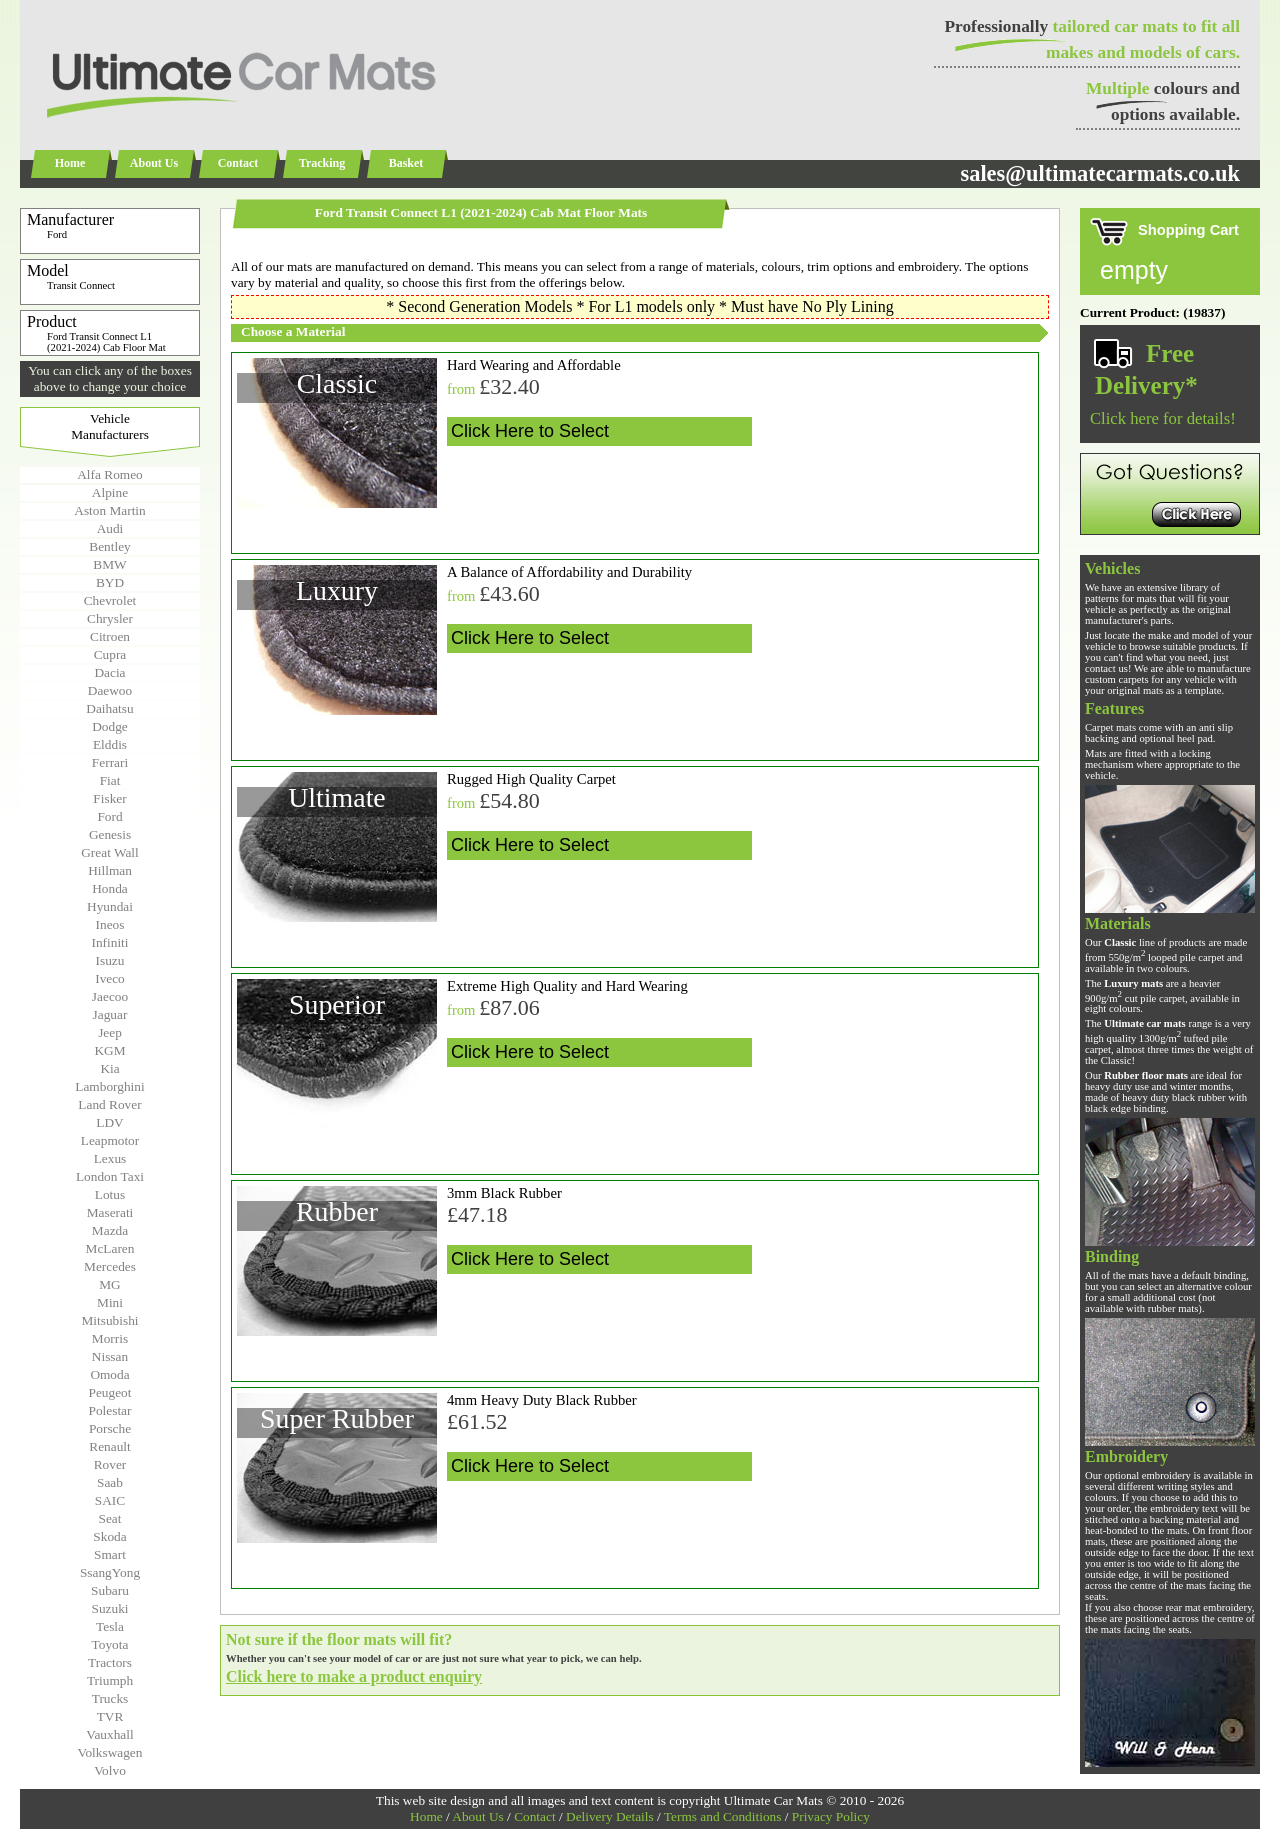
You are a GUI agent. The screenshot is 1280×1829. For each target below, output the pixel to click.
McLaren (110, 1248)
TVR (110, 1716)
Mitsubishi (109, 1320)
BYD (110, 582)
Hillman (110, 870)
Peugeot (110, 1392)
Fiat (110, 780)
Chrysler (110, 618)
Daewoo (110, 690)
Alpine (110, 492)
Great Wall (110, 852)
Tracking (322, 163)
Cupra (110, 654)
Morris (110, 1338)
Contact (238, 163)
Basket (406, 163)
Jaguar (110, 1014)
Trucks (110, 1698)
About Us (154, 163)
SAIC (110, 1500)
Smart (110, 1554)
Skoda (109, 1536)
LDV (109, 1122)
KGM (109, 1050)
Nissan (110, 1356)
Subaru (110, 1590)
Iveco (110, 978)
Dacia (109, 672)
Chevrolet (110, 600)
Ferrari (110, 762)
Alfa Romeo (110, 474)
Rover (110, 1464)
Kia (109, 1068)
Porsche (110, 1428)
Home (70, 163)
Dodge (110, 726)
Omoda (109, 1374)
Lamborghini (109, 1086)
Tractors (110, 1662)
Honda (110, 888)
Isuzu (110, 960)
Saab (110, 1482)
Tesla (110, 1626)
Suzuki (109, 1608)
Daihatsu (109, 708)
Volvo (110, 1770)
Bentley (109, 546)
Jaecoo (110, 996)
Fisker (109, 798)
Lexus (110, 1158)
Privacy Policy (831, 1816)
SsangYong (110, 1572)
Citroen (110, 636)
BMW (109, 564)
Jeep (110, 1032)
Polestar (110, 1410)
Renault (109, 1446)
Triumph (110, 1680)
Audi (110, 528)
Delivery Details (610, 1816)
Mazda (110, 1230)
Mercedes (110, 1266)
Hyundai (110, 906)
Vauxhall (109, 1734)
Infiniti (109, 942)
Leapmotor (110, 1140)
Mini (110, 1302)
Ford (109, 816)
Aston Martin (109, 510)
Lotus (110, 1194)
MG (109, 1284)
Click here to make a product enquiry (354, 1676)
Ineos (110, 924)
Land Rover (109, 1104)
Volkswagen (110, 1752)
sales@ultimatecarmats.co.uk (1100, 173)
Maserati (110, 1212)
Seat (110, 1518)
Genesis (110, 834)
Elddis (110, 744)
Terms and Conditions (723, 1816)
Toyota (110, 1644)
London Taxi (110, 1176)
